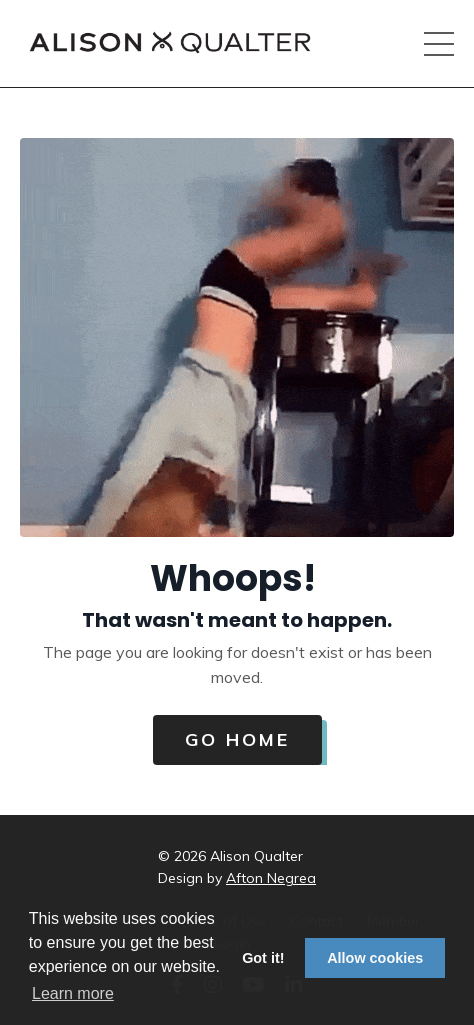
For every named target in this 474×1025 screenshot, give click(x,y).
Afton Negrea (271, 878)
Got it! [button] (263, 958)
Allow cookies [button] (375, 958)
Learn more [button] (73, 993)
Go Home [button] (237, 739)
